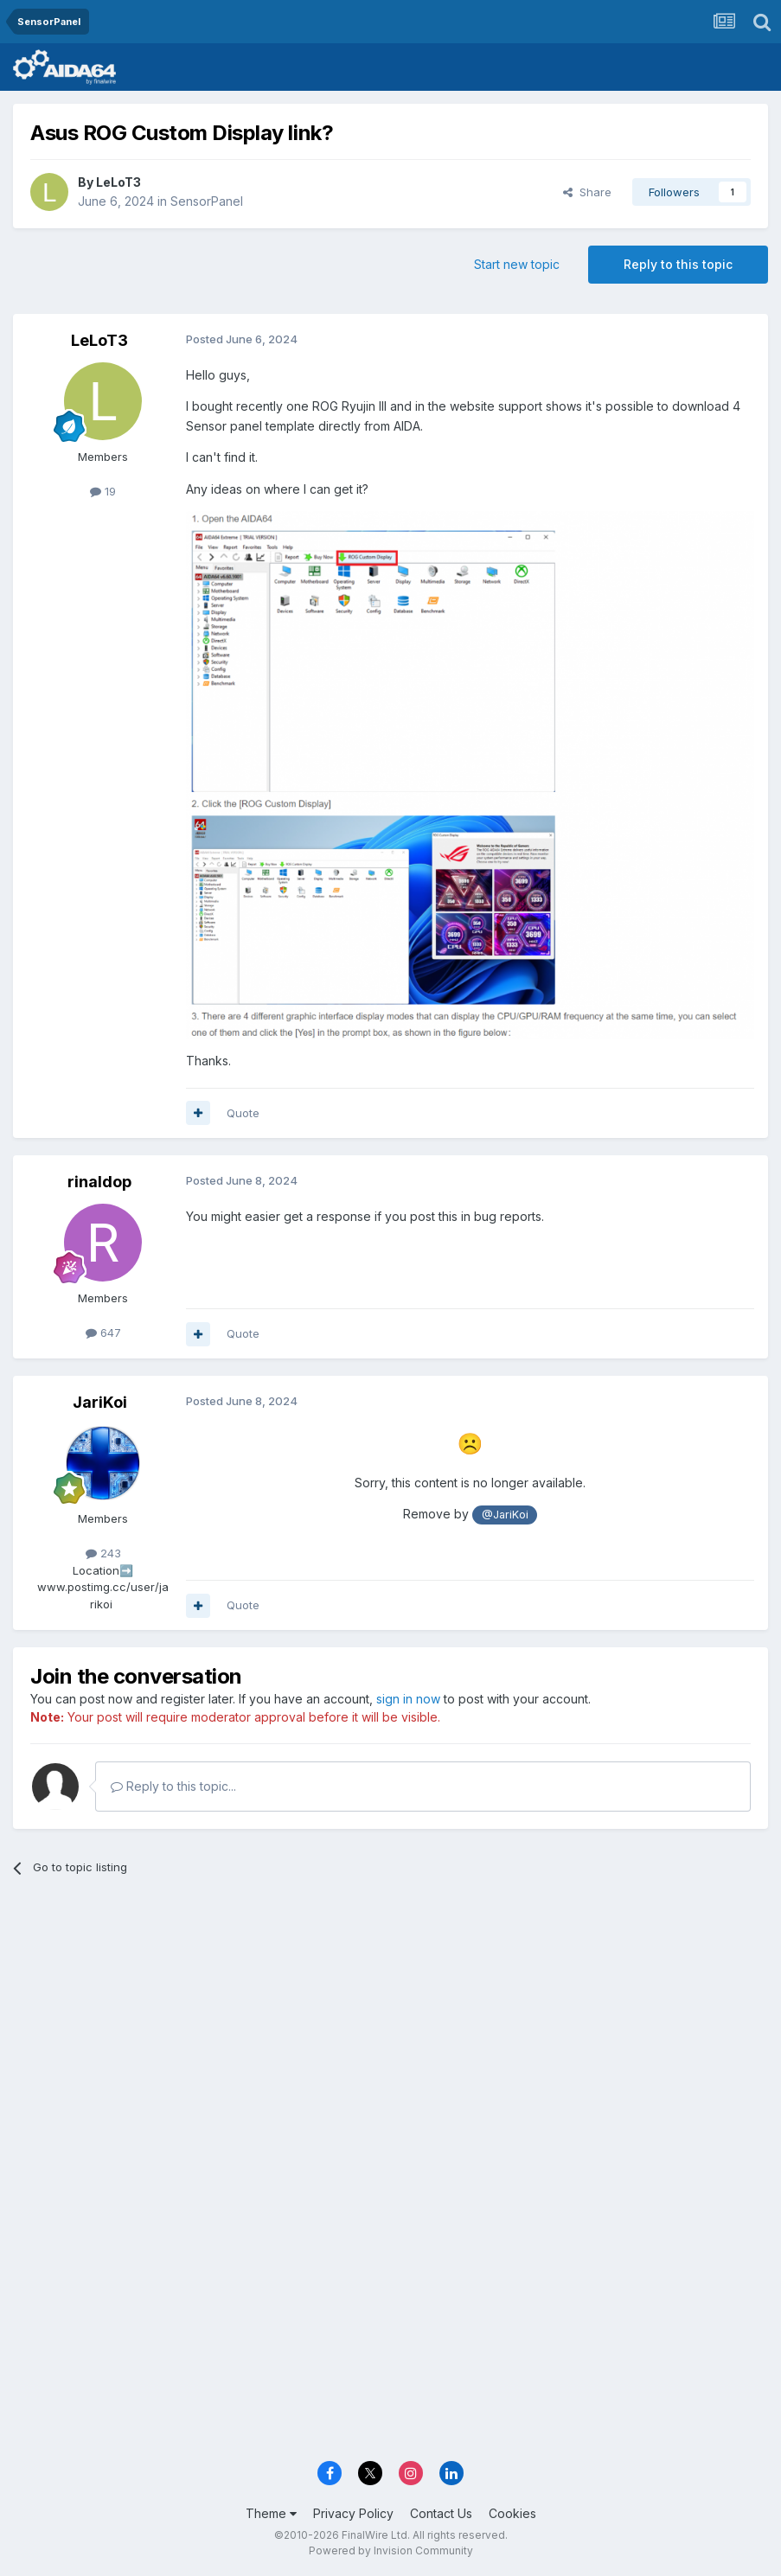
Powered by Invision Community (391, 2550)
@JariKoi (505, 1514)
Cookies (512, 2513)
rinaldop (99, 1182)
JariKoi (100, 1402)
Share (587, 192)
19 (103, 491)
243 (103, 1553)
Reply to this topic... (173, 1786)
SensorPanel (206, 201)
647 (103, 1332)
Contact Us (441, 2513)
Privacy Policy (353, 2513)
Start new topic (517, 264)
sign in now (408, 1698)
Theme (271, 2513)
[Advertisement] (390, 2023)
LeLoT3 (118, 182)
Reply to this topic (678, 264)
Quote (243, 1113)
